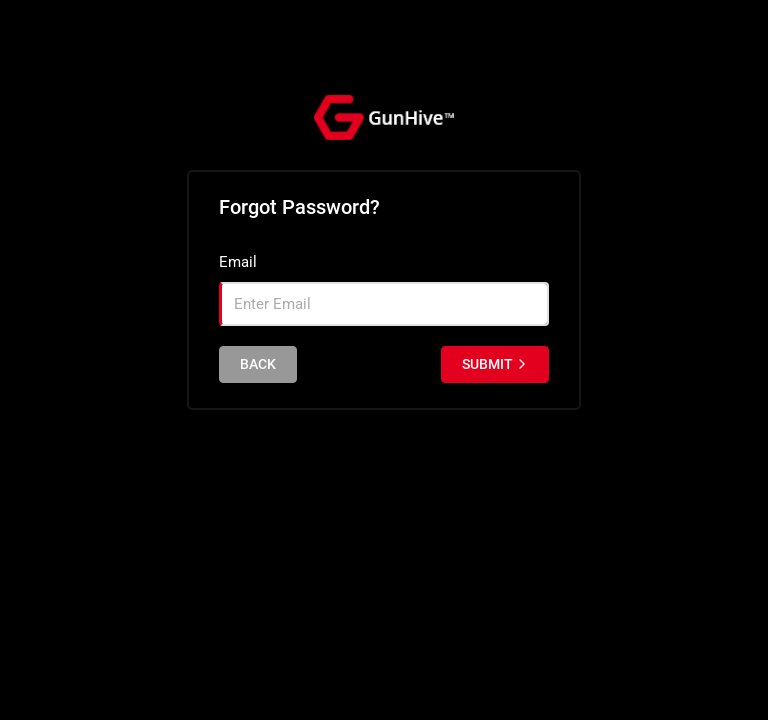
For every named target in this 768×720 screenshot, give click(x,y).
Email (238, 262)
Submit (495, 364)
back (258, 364)
